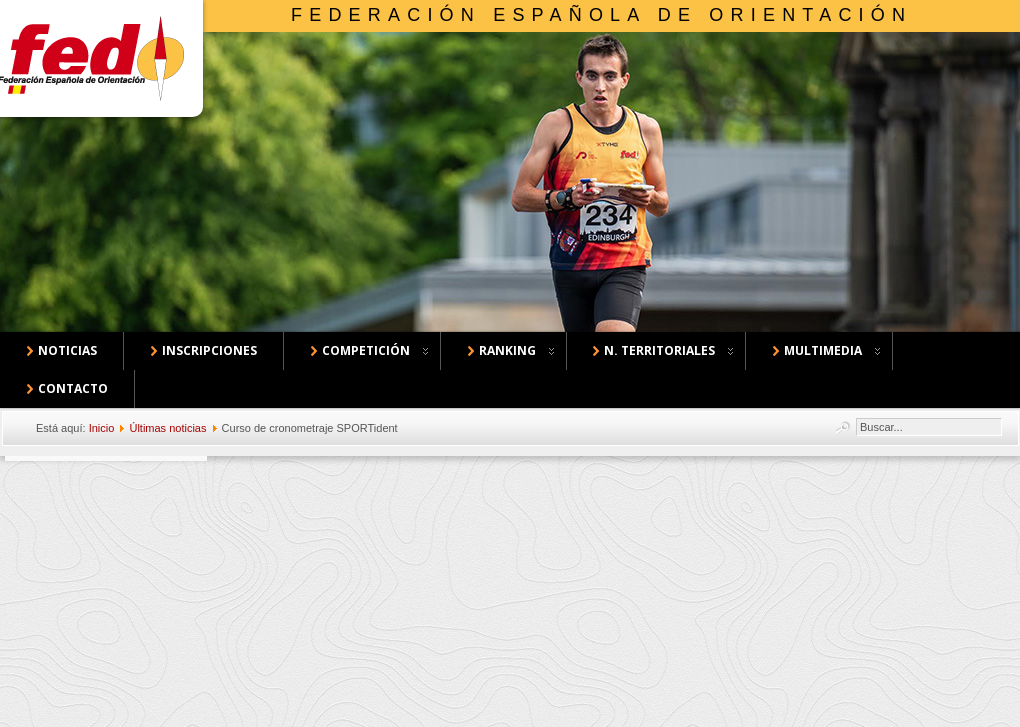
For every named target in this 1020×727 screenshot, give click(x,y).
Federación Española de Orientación (601, 15)
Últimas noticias (167, 428)
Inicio (102, 428)
